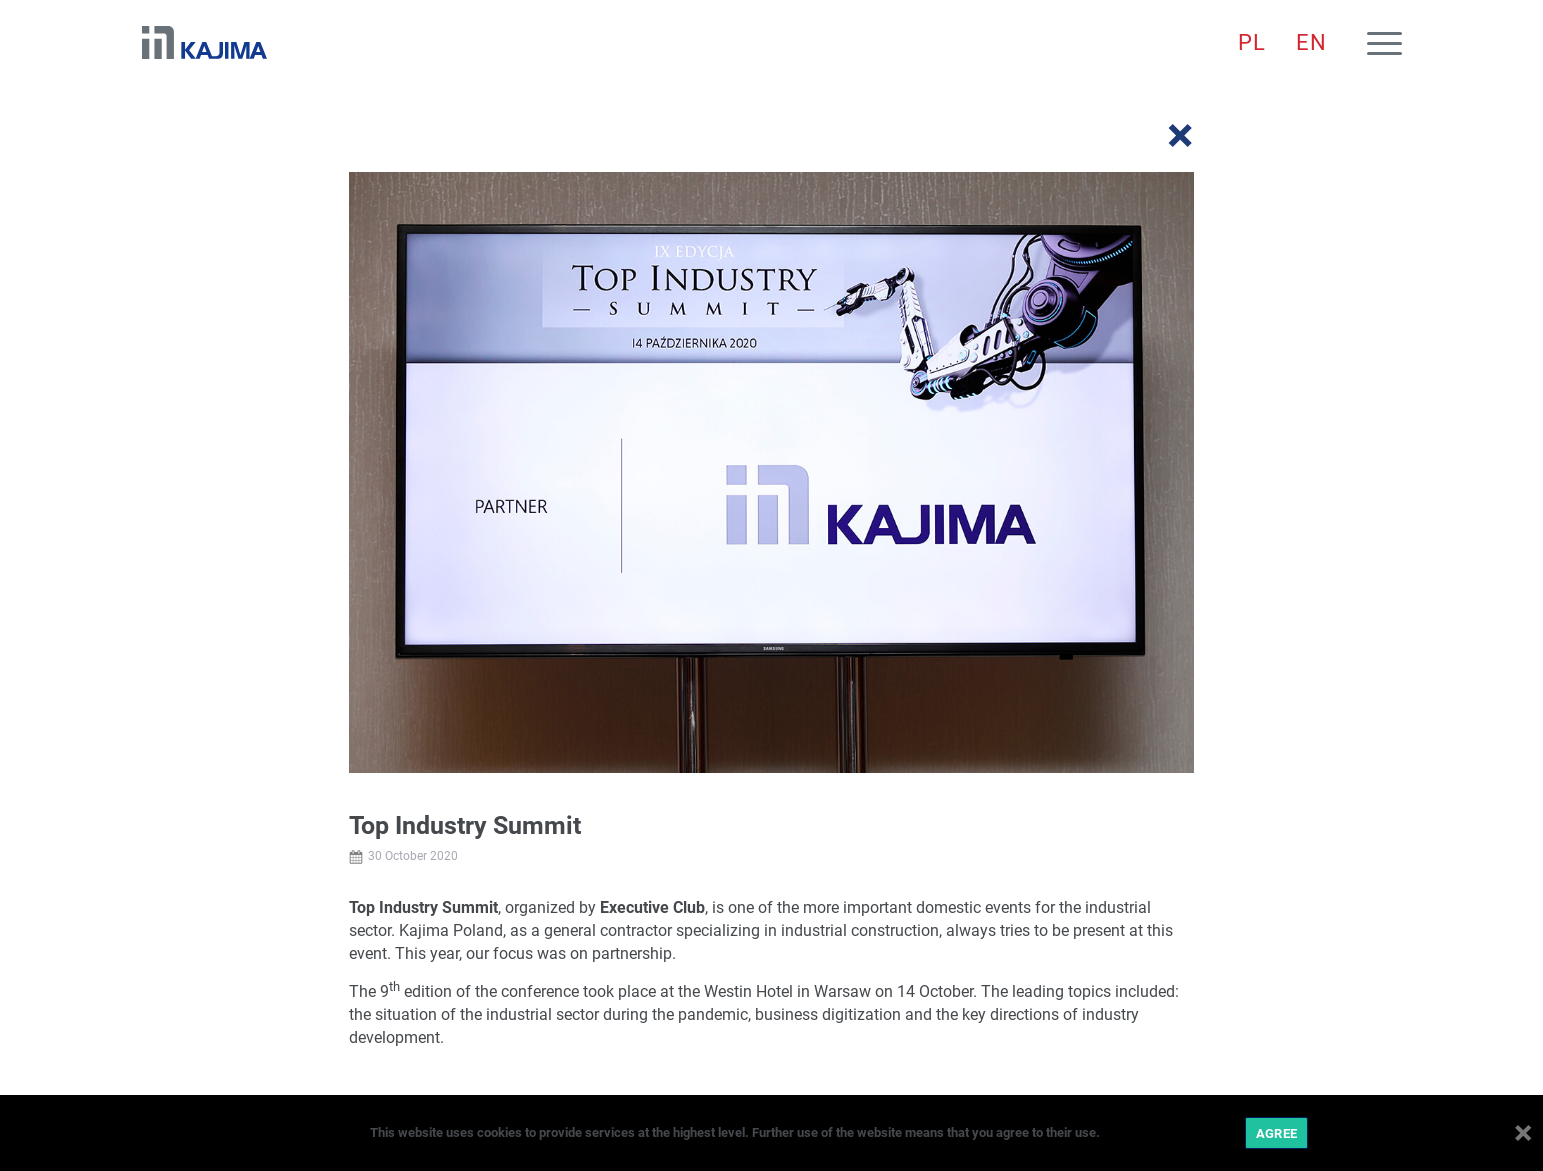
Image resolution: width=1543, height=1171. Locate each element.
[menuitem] (1252, 43)
